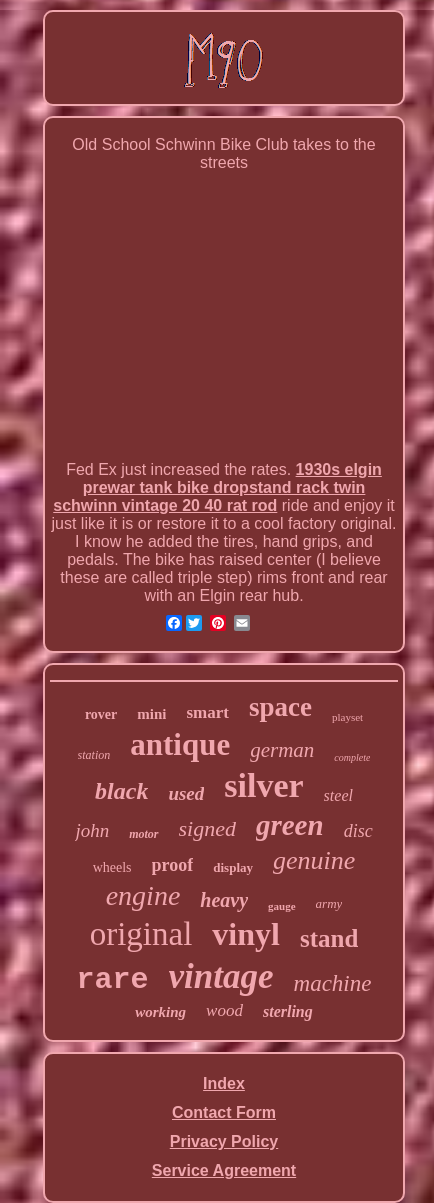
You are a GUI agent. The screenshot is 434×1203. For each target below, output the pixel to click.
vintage (221, 976)
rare (113, 980)
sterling (288, 1011)
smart (207, 712)
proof (173, 865)
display (233, 867)
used (186, 793)
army (329, 903)
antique (180, 744)
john (92, 830)
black (121, 791)
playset (347, 717)
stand (329, 938)
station (94, 755)
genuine (314, 860)
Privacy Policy (224, 1141)
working (160, 1012)
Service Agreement (224, 1170)
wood (224, 1010)
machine (333, 983)
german (282, 750)
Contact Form (224, 1112)
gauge (282, 906)
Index (224, 1083)
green (290, 825)
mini (151, 714)
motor (143, 834)
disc (358, 831)
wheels (112, 867)
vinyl (246, 934)
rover (101, 714)
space (280, 707)
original (141, 934)
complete (352, 757)
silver (263, 785)
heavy (224, 900)
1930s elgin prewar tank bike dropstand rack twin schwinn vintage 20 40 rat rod (217, 487)
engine (143, 895)
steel (338, 795)
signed (207, 828)
